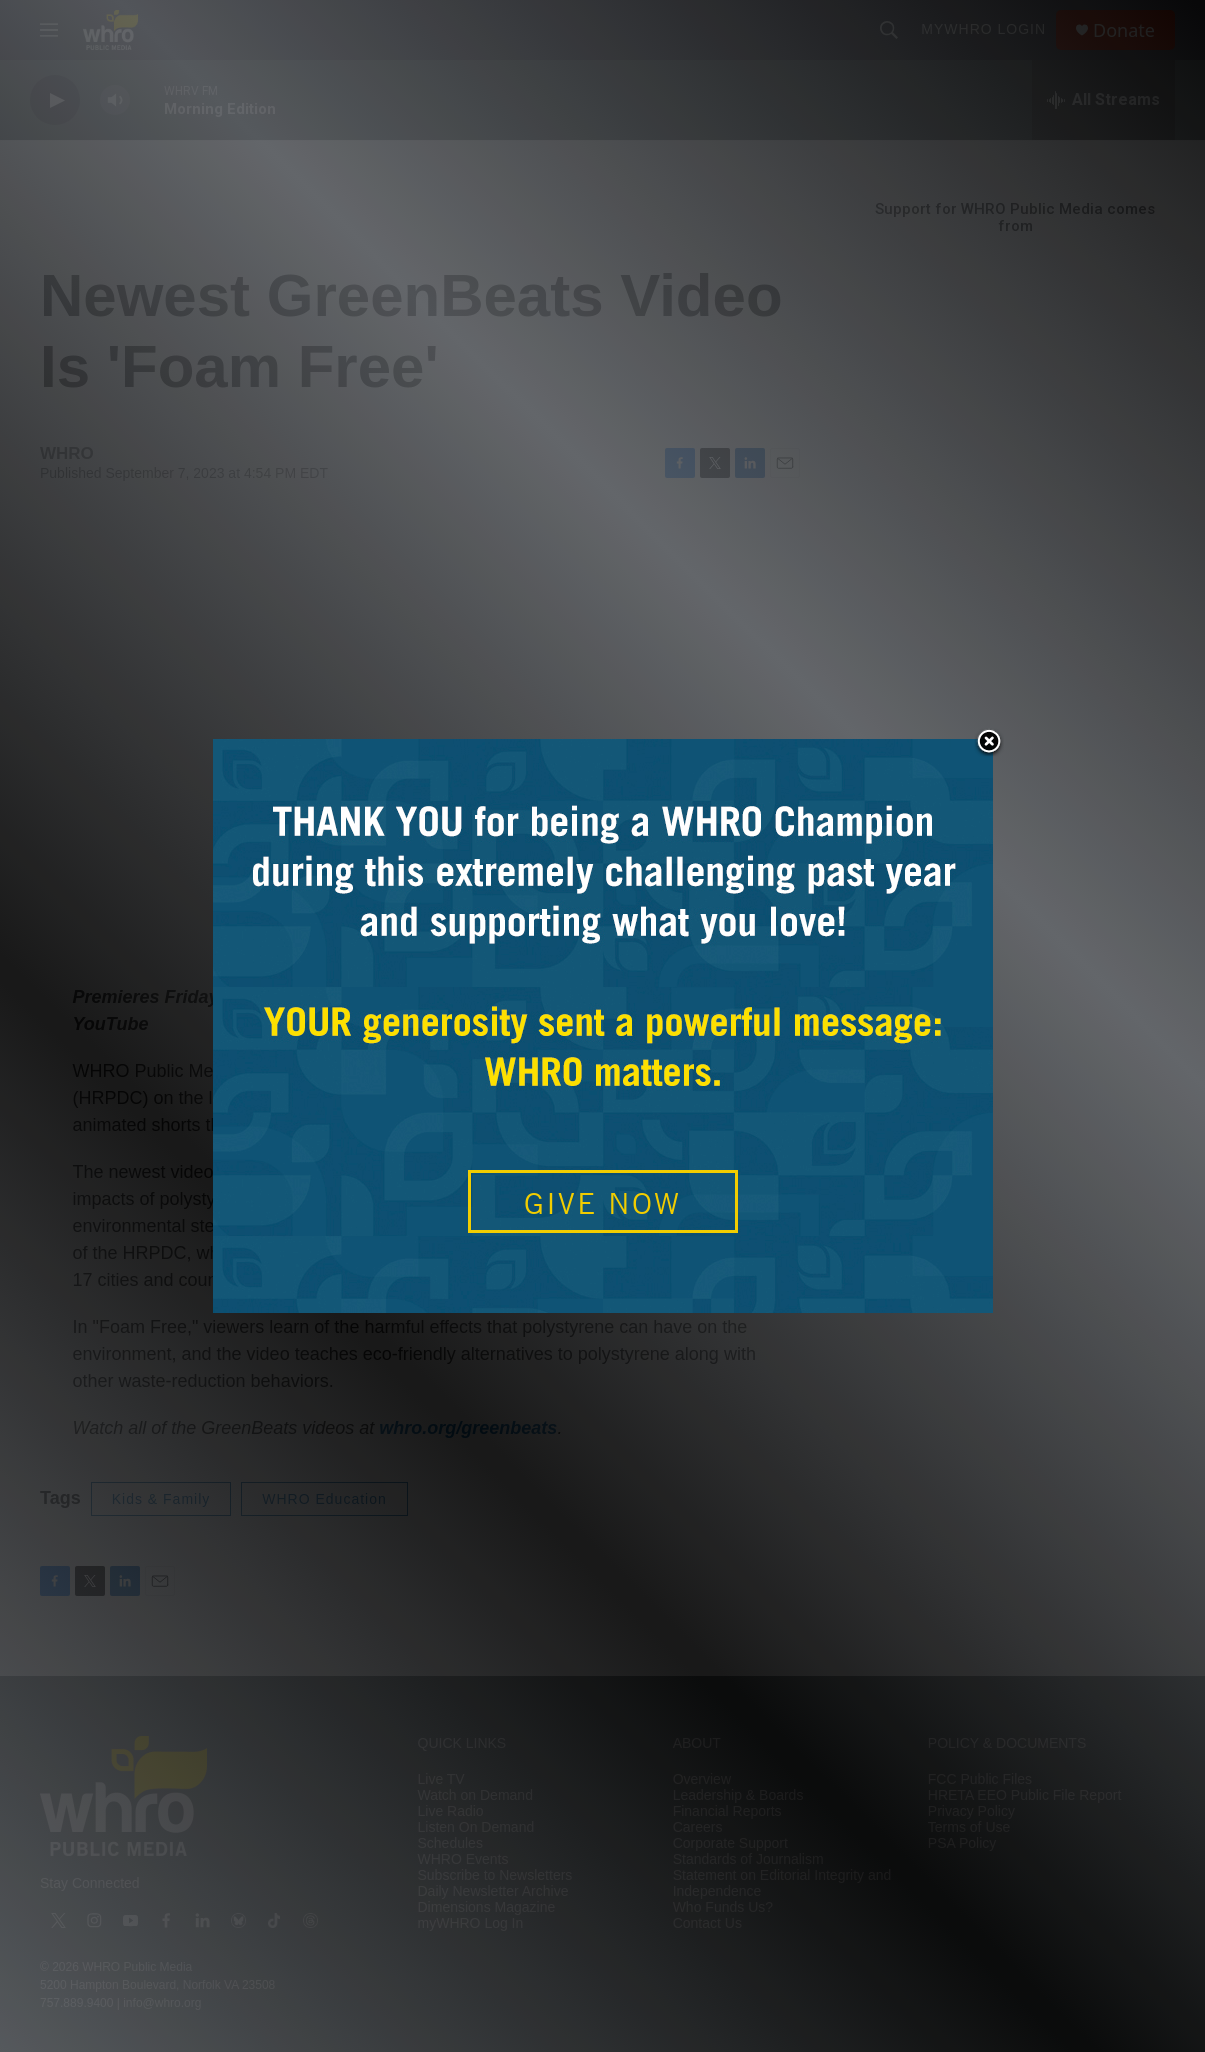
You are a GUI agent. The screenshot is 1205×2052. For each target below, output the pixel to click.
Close (989, 743)
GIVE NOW (602, 1203)
